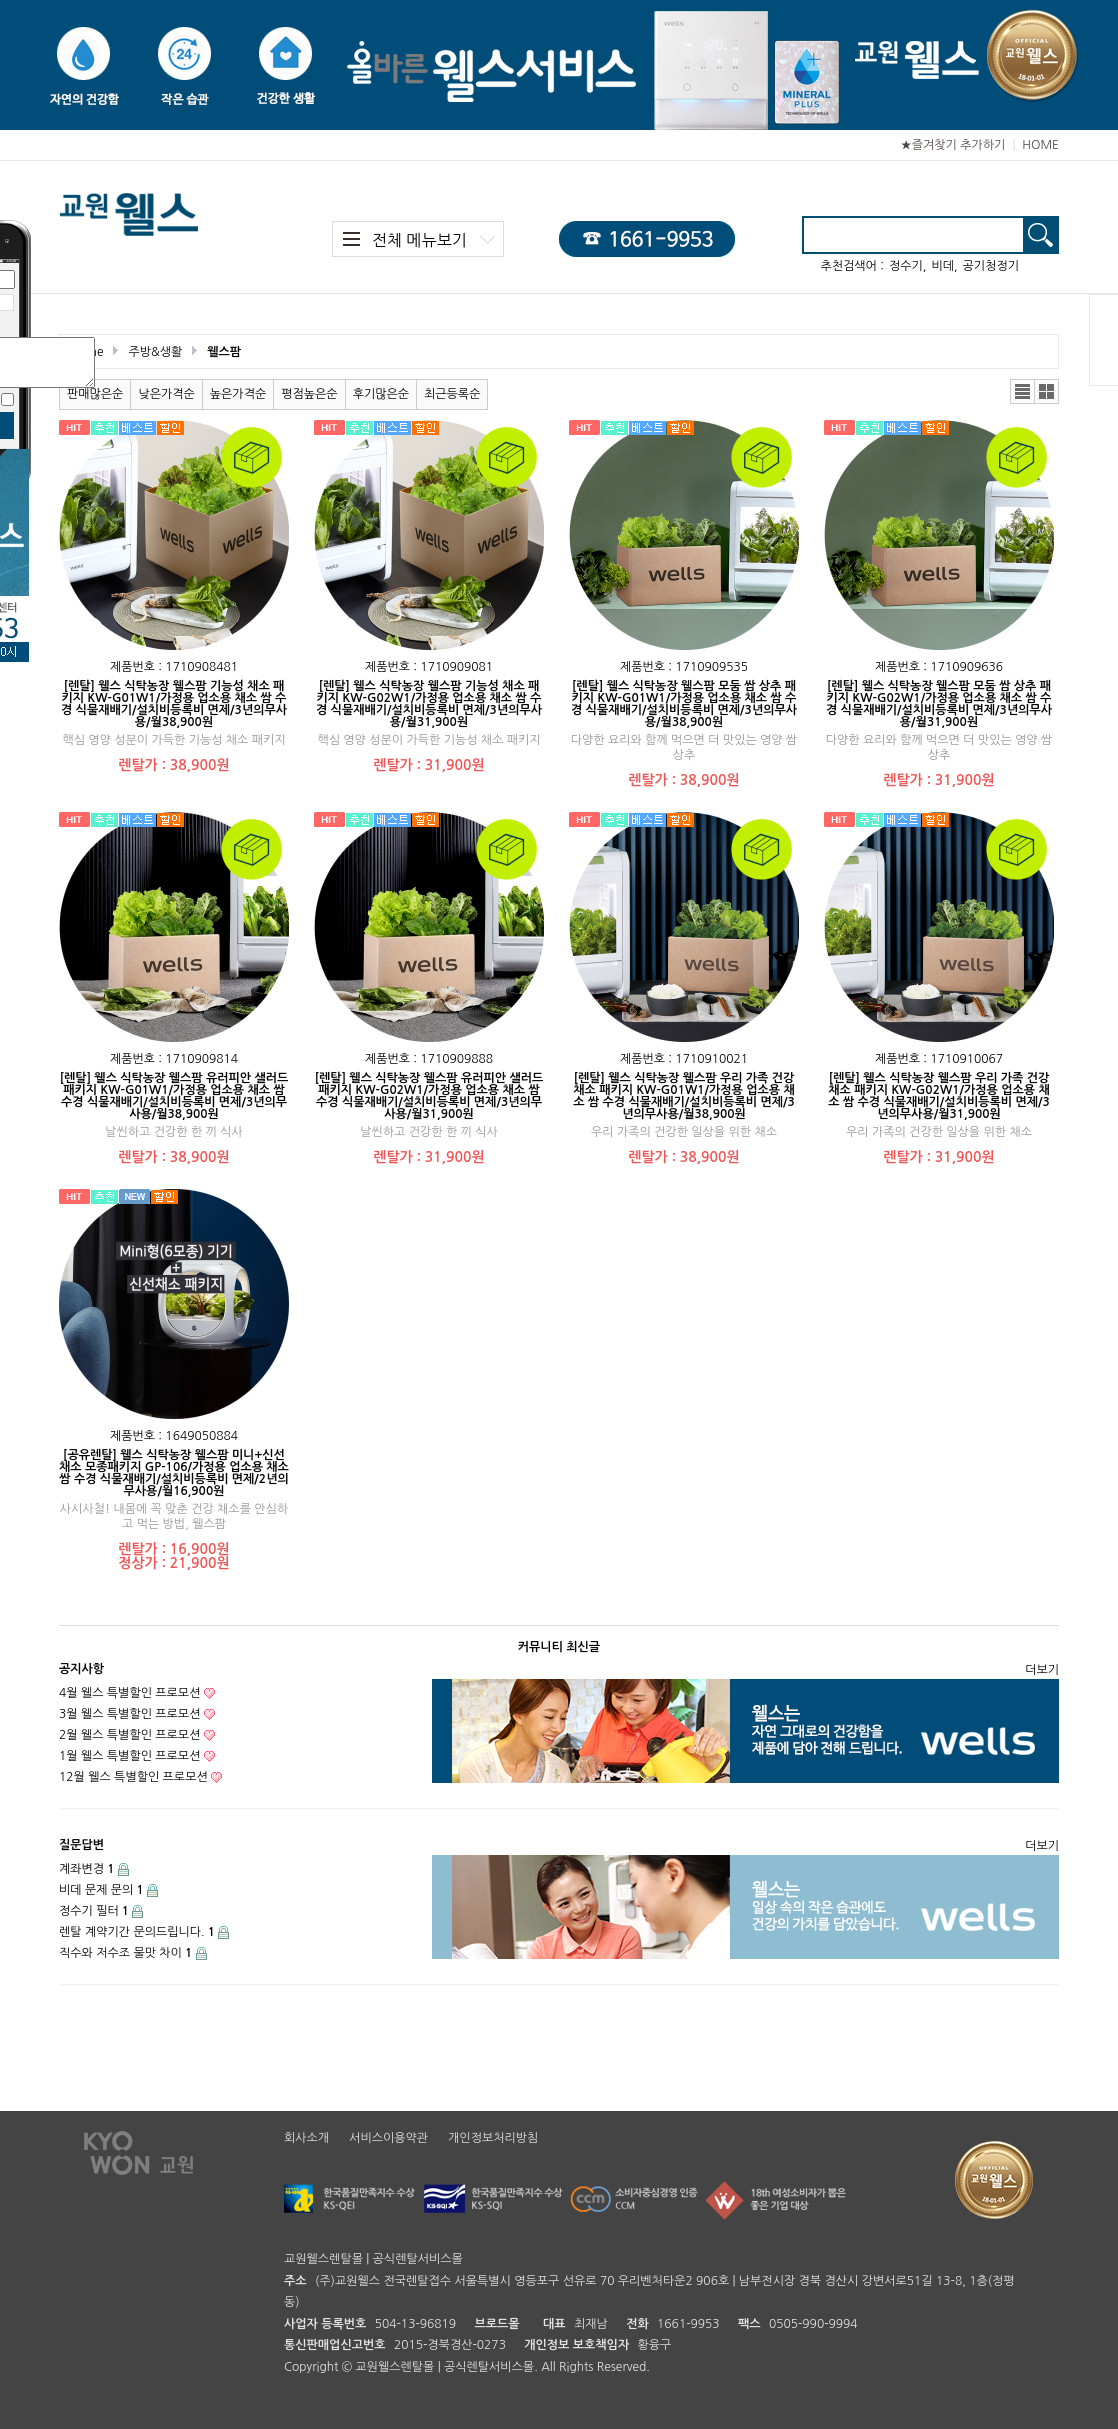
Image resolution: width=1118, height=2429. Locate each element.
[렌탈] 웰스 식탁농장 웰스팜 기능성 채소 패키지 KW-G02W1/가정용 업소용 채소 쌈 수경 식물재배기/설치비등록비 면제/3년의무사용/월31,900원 (429, 704)
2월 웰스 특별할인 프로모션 (129, 1735)
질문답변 (81, 1845)
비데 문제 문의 (101, 1890)
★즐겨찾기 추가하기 (952, 145)
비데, (944, 266)
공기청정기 (991, 266)
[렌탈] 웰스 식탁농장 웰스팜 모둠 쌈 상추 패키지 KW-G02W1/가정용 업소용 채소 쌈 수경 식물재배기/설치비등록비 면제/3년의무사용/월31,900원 (939, 704)
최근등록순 (452, 394)
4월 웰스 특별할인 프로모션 (129, 1693)
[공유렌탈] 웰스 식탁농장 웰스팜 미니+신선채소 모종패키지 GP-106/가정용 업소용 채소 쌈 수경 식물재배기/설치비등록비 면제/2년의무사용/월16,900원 (174, 1473)
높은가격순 (238, 394)
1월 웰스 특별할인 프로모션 (129, 1756)
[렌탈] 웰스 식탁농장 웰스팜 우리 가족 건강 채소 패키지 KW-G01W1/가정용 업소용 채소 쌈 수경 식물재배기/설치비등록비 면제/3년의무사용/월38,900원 (683, 1096)
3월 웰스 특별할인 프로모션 (129, 1714)
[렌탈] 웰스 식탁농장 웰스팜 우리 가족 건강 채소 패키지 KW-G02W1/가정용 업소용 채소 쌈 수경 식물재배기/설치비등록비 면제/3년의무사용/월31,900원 (938, 1096)
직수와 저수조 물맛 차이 (125, 1953)
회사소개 (306, 2138)
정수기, (907, 266)
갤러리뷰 (1046, 391)
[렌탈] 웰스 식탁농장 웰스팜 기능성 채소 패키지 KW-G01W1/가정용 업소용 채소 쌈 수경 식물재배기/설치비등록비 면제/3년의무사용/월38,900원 (174, 704)
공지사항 (81, 1669)
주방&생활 (155, 352)
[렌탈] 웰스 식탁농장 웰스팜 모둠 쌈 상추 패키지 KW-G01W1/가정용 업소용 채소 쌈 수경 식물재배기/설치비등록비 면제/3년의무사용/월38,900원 (684, 704)
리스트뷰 (1022, 391)
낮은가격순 (166, 394)
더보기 (1042, 1670)
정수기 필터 (94, 1911)
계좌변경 (86, 1869)
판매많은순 (95, 394)
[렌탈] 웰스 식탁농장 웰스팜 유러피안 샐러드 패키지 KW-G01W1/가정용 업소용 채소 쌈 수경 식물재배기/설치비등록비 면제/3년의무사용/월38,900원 (174, 1096)
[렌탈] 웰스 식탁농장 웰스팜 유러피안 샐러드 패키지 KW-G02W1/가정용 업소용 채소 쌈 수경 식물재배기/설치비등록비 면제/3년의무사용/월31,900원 (429, 1096)
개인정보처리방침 (493, 2138)
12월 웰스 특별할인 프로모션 (133, 1777)
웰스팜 (224, 352)
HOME (1040, 145)
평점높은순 (309, 394)
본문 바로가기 (0, 0)
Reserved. (623, 2367)
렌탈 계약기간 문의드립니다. (137, 1932)
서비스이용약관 (388, 2138)
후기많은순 (381, 394)
